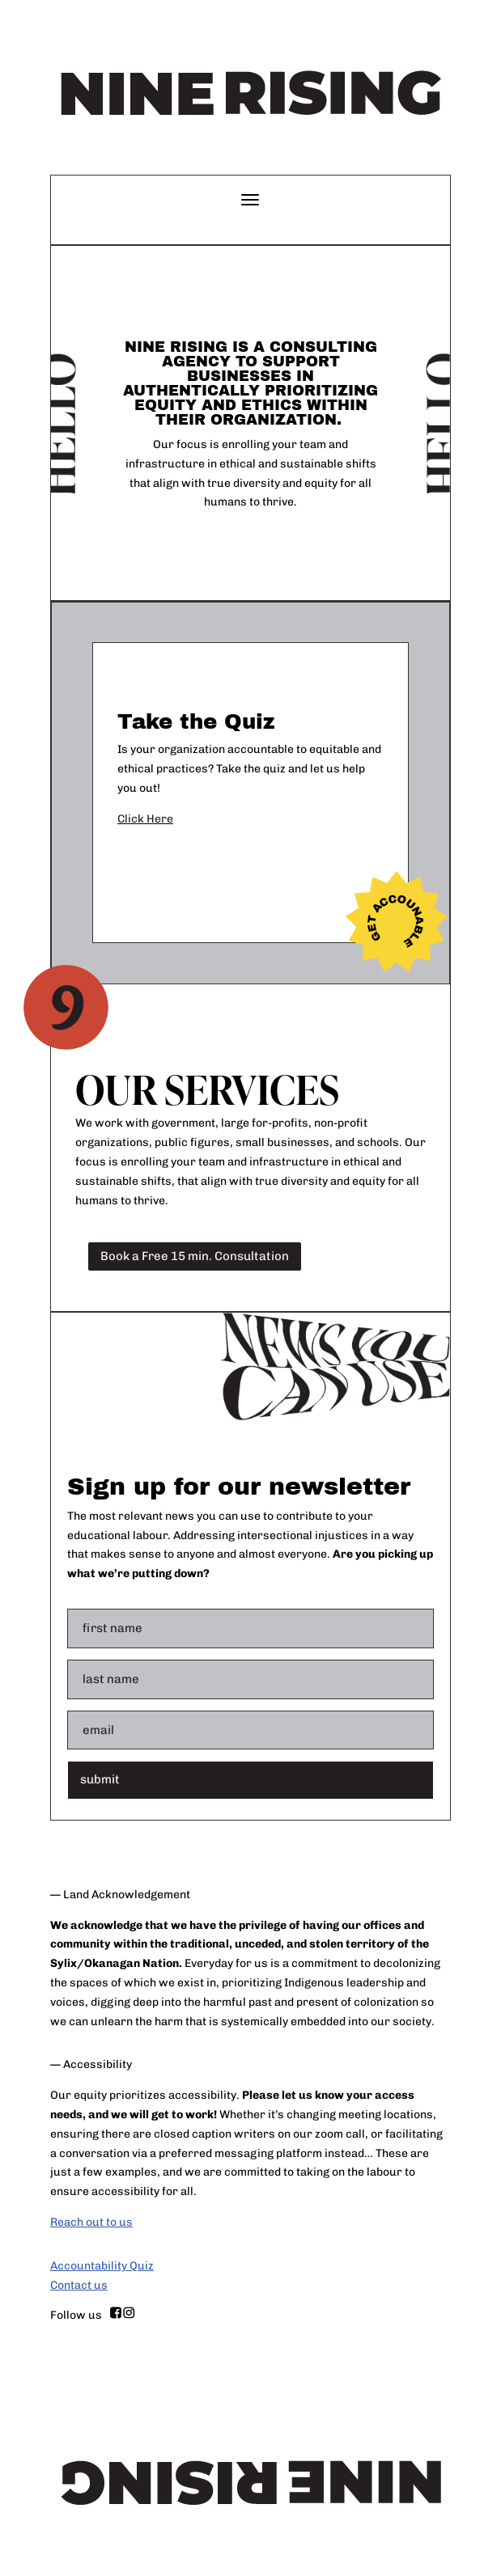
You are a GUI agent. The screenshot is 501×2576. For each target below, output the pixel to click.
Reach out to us (91, 2222)
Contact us (79, 2285)
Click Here (145, 819)
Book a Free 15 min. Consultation (194, 1256)
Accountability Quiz (102, 2266)
